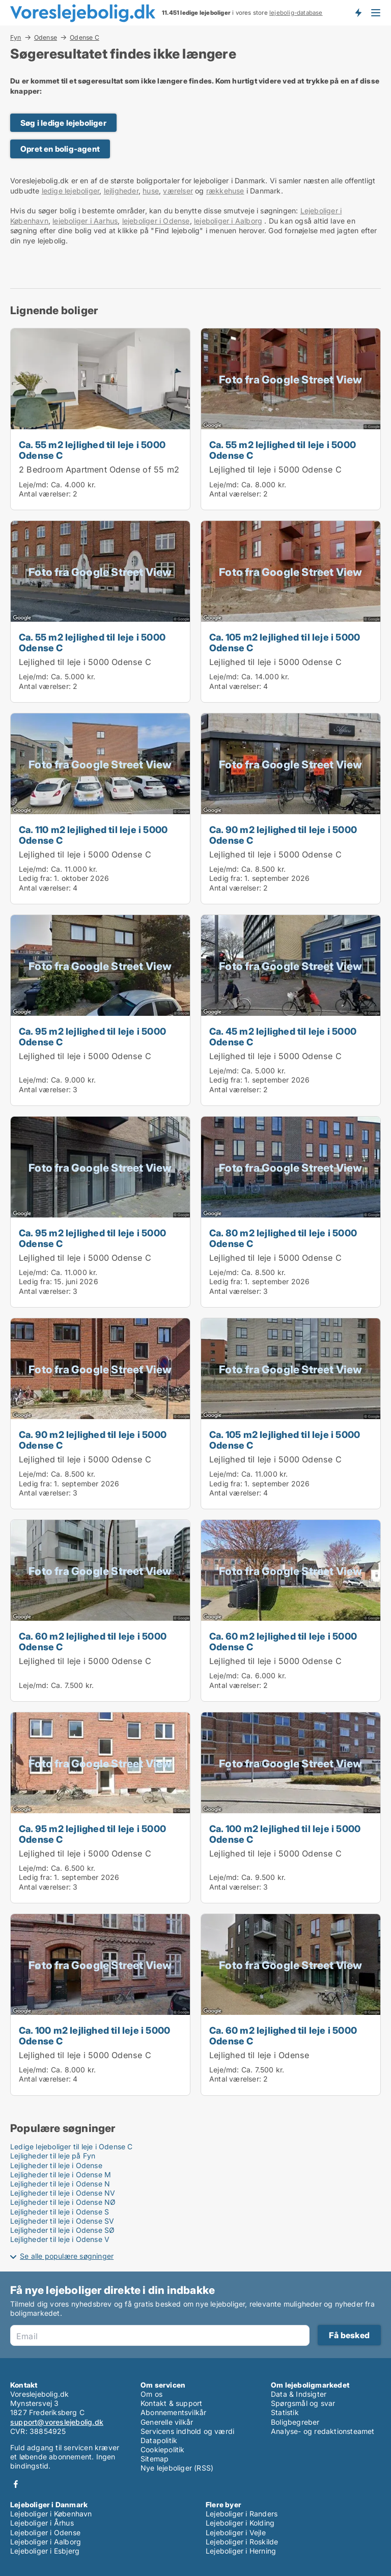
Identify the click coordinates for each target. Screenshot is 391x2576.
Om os (151, 2394)
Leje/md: (35, 484)
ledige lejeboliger (71, 190)
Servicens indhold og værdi (187, 2431)
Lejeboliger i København (51, 2513)
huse (151, 190)
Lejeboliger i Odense (45, 2532)
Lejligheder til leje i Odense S (59, 2211)
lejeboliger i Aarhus (85, 220)
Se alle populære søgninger (67, 2256)
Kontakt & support (171, 2403)
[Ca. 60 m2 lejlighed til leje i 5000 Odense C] (100, 1610)
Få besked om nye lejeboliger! (358, 13)
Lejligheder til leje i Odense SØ (62, 2230)
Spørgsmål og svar (303, 2403)
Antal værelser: (45, 493)
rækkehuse (225, 190)
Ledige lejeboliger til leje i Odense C (71, 2146)
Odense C (84, 38)
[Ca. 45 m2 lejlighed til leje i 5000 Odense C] (290, 1010)
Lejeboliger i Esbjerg (44, 2550)
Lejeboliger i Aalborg (45, 2541)
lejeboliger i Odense (156, 220)
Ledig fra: (35, 878)
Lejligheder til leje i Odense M (60, 2174)
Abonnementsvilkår (173, 2412)
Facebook (15, 2484)
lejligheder (121, 190)
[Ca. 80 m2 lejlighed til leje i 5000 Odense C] (290, 1212)
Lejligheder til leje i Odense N (60, 2183)
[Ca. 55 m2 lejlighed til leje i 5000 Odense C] (100, 419)
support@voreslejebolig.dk (56, 2422)
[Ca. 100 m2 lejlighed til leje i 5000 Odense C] (290, 1807)
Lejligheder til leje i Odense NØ (63, 2202)
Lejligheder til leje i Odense (56, 2165)
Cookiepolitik (163, 2449)
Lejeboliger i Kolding (240, 2522)
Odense (45, 37)
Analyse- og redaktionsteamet (323, 2431)
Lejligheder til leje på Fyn (52, 2155)
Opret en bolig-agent (60, 149)
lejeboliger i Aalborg (228, 220)
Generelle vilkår (167, 2422)
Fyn (15, 37)
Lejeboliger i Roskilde (242, 2541)
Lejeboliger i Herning (241, 2550)
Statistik (285, 2412)
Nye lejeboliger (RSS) (177, 2467)
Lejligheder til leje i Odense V (59, 2239)
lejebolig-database (296, 12)
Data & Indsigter (298, 2394)
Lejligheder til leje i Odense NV (62, 2193)
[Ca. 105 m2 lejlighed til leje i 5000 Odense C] (290, 611)
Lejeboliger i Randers (241, 2513)
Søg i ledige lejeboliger (63, 123)
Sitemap (155, 2458)
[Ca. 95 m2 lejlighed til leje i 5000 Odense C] (100, 1010)
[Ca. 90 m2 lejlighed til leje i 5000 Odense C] (290, 808)
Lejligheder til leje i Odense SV (62, 2221)
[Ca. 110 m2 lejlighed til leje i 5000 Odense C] (100, 808)
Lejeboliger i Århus (42, 2522)
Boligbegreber (295, 2422)
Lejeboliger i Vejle (236, 2532)
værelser (178, 190)
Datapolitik (159, 2440)
